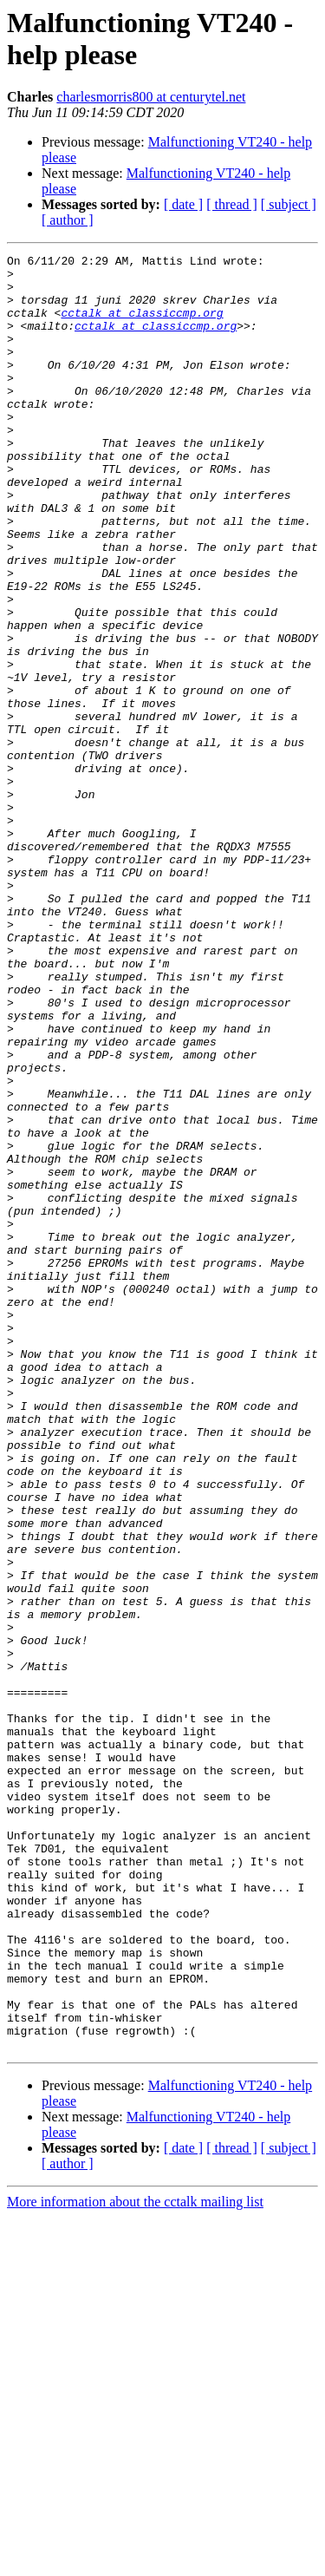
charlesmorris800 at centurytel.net (150, 96)
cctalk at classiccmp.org (142, 325)
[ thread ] (231, 204)
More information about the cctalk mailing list (135, 2560)
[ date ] (183, 204)
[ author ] (68, 220)
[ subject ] (288, 204)
